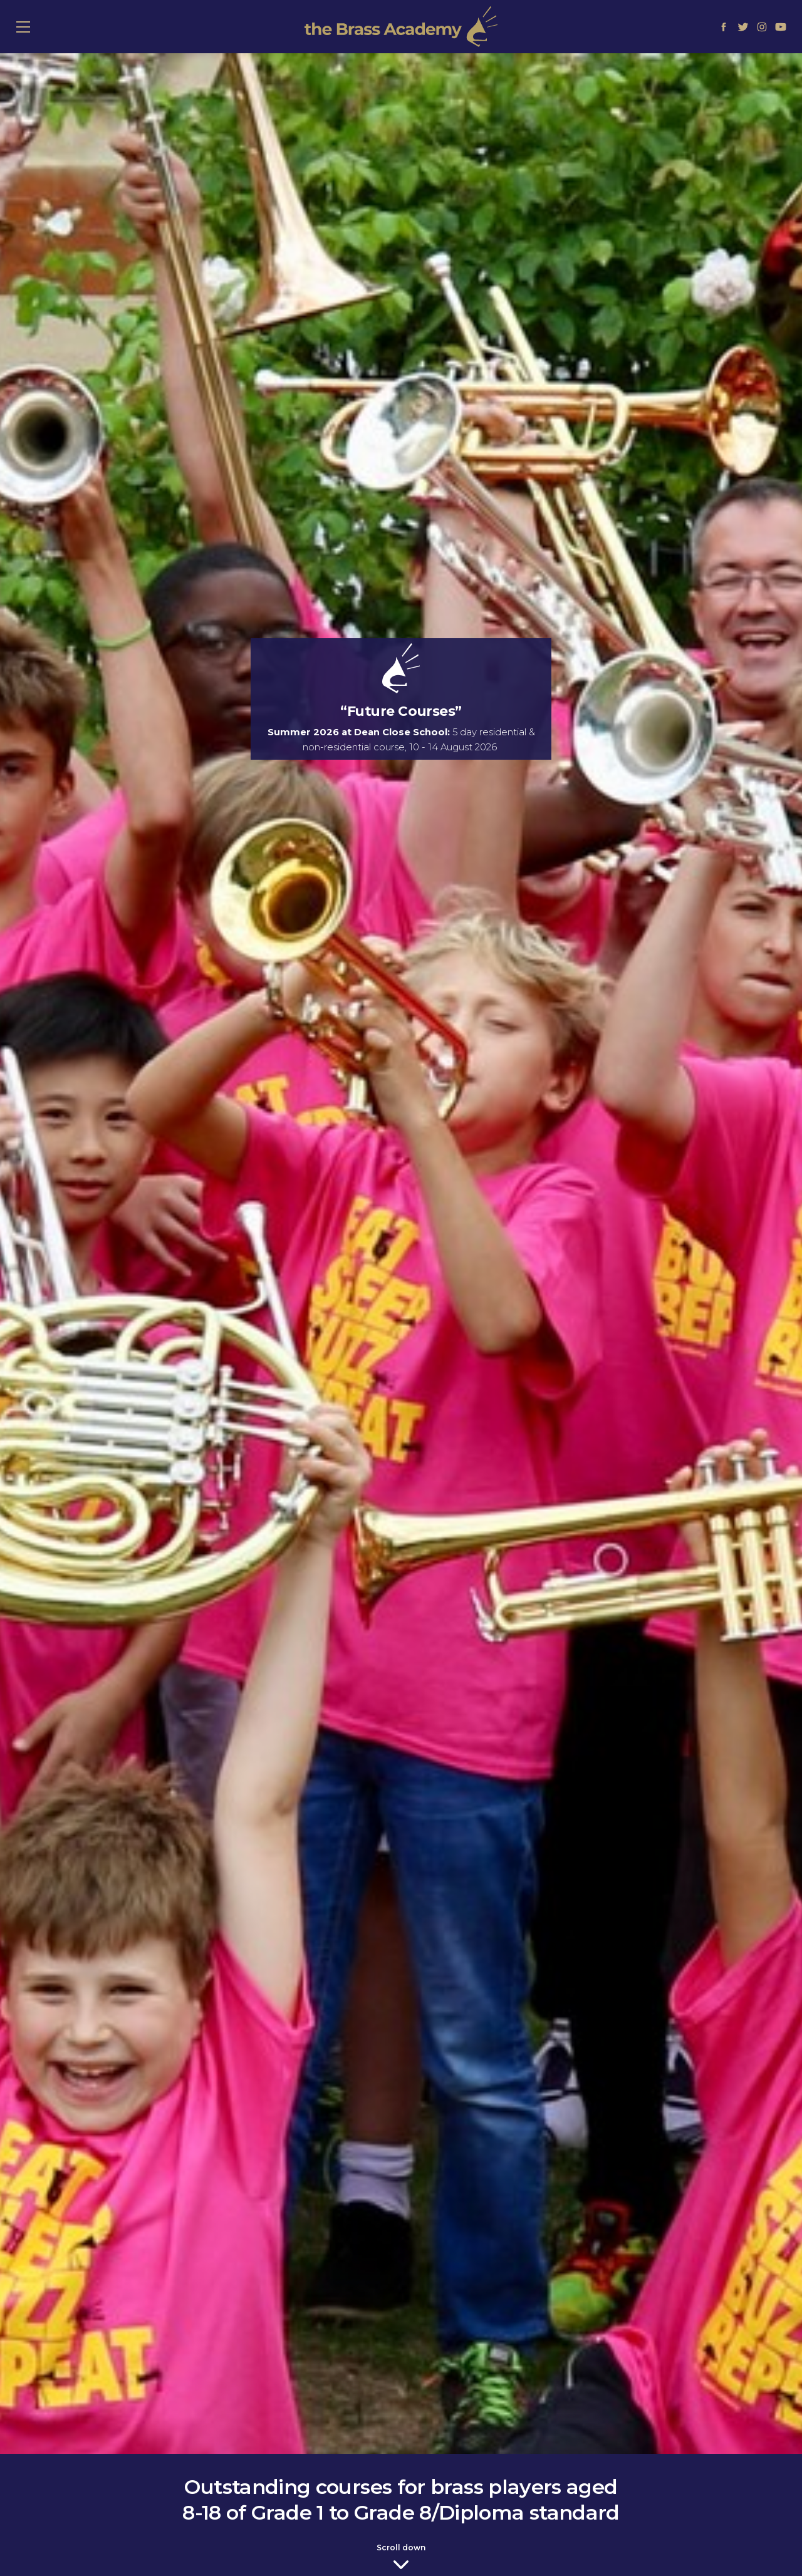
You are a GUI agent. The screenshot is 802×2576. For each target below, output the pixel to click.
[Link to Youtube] (780, 26)
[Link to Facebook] (723, 26)
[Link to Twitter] (742, 26)
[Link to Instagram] (762, 26)
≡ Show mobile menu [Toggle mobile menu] (30, 26)
